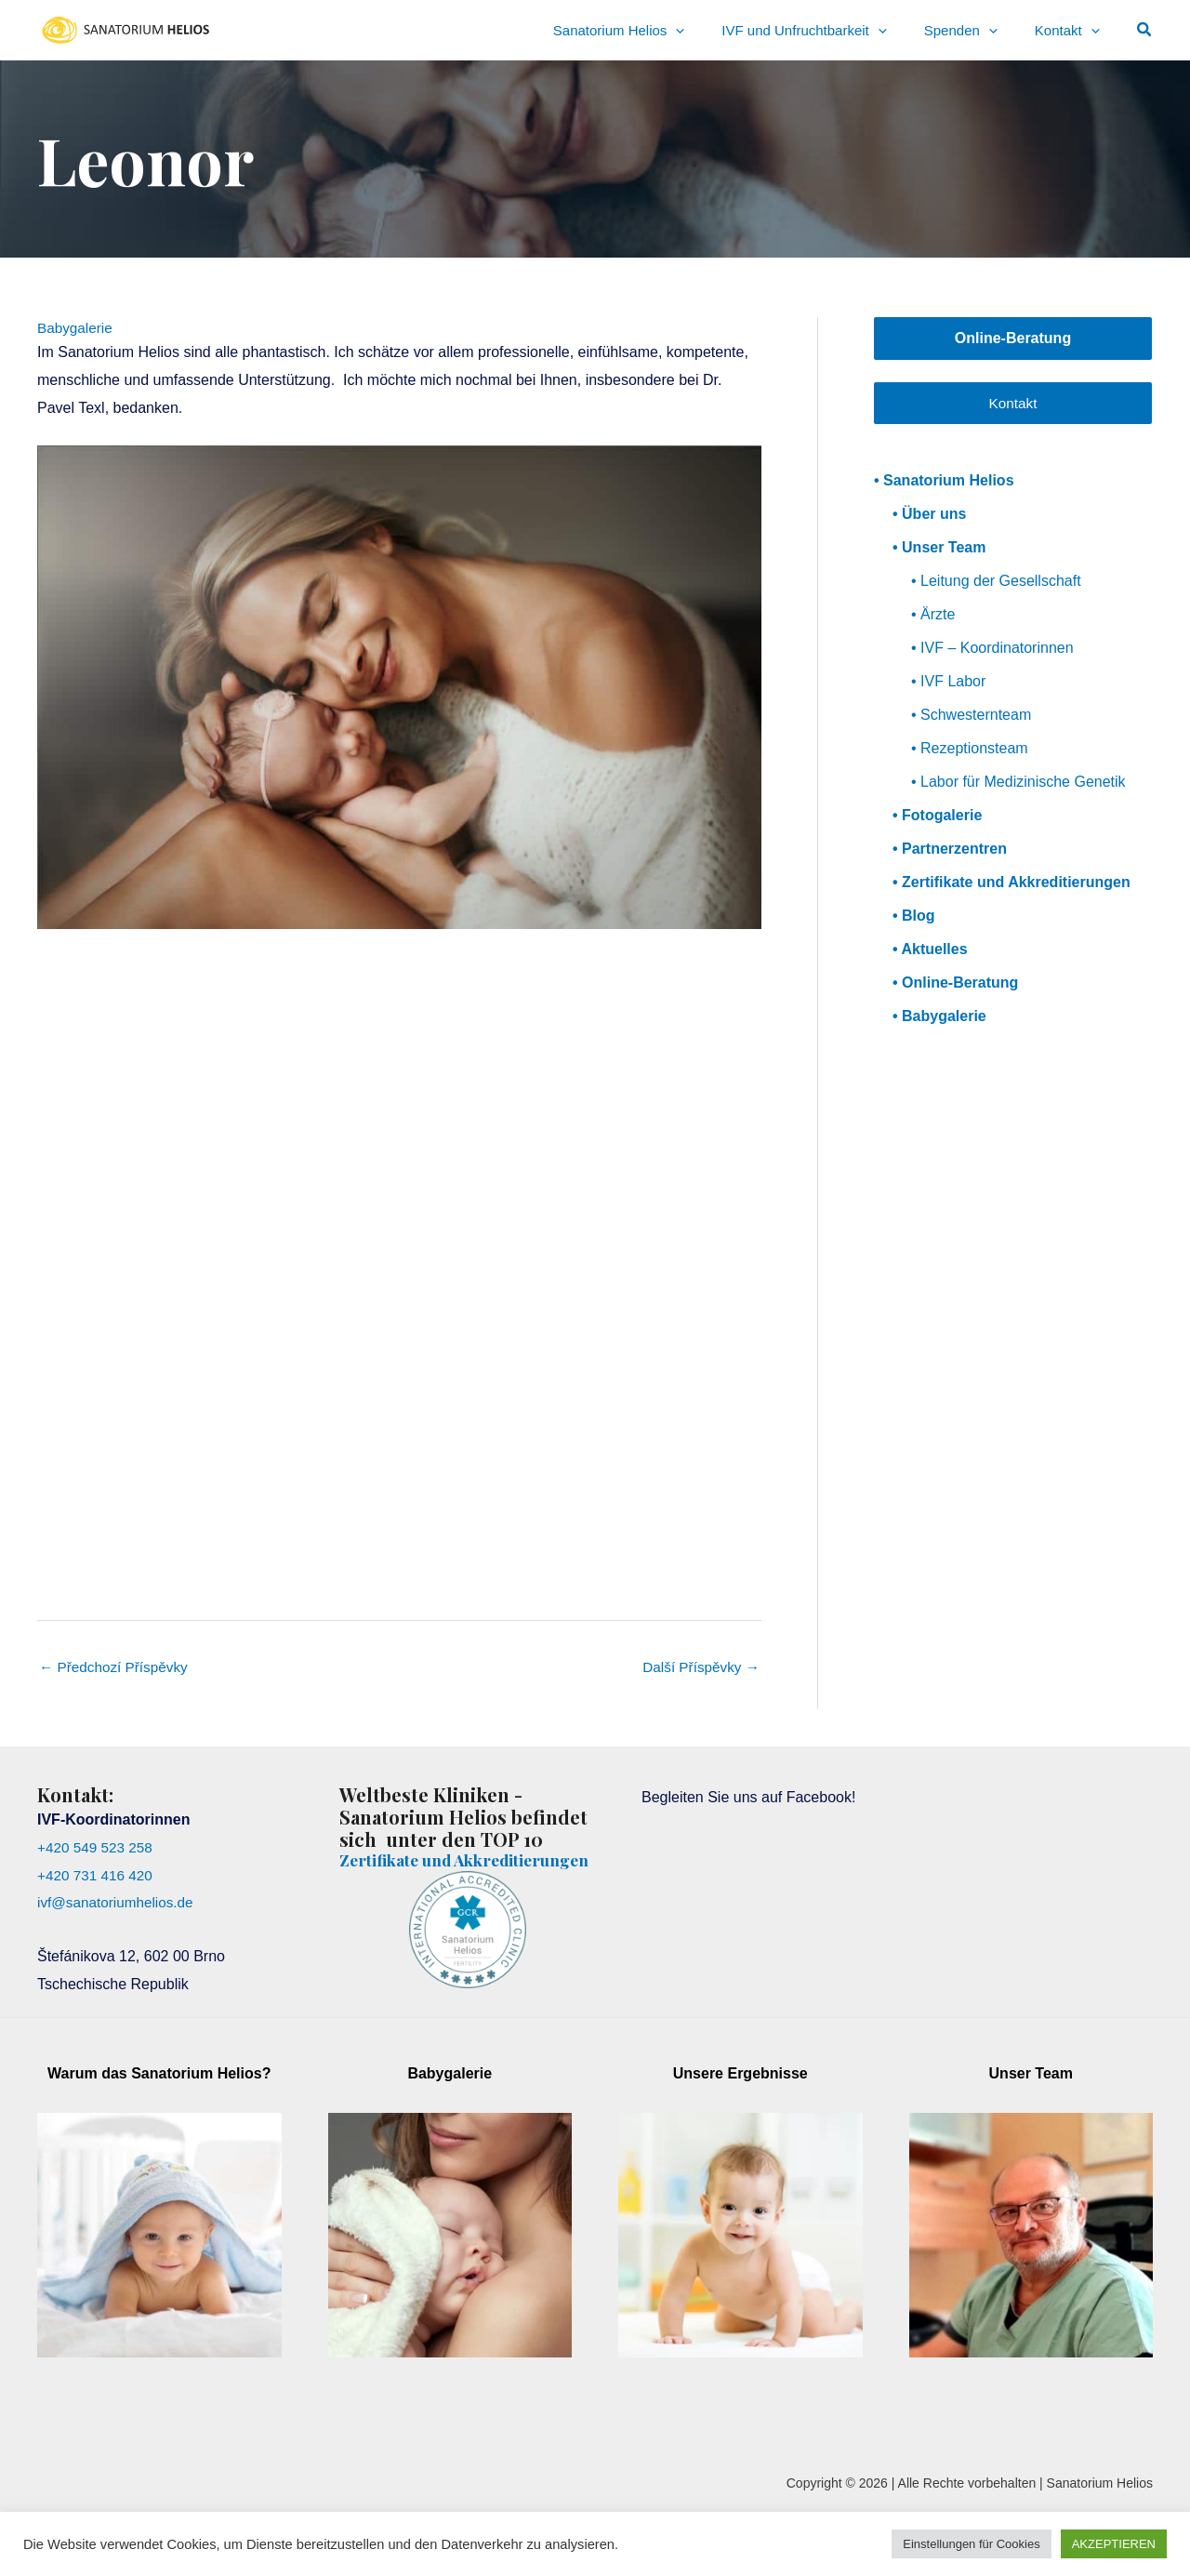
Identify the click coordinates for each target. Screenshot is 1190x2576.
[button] (1145, 30)
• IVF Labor (948, 682)
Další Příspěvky (698, 1668)
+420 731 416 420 (97, 1876)
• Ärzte (933, 615)
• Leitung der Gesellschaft (996, 582)
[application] (740, 30)
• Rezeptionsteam (969, 749)
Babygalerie (76, 328)
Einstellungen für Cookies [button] (971, 2544)
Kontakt (1012, 403)
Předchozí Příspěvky (116, 1668)
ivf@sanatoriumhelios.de (118, 1904)
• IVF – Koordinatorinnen (992, 649)
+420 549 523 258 (97, 1849)
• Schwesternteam (971, 716)
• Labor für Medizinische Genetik (1018, 782)
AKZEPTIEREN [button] (1114, 2544)
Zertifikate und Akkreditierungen (410, 1872)
